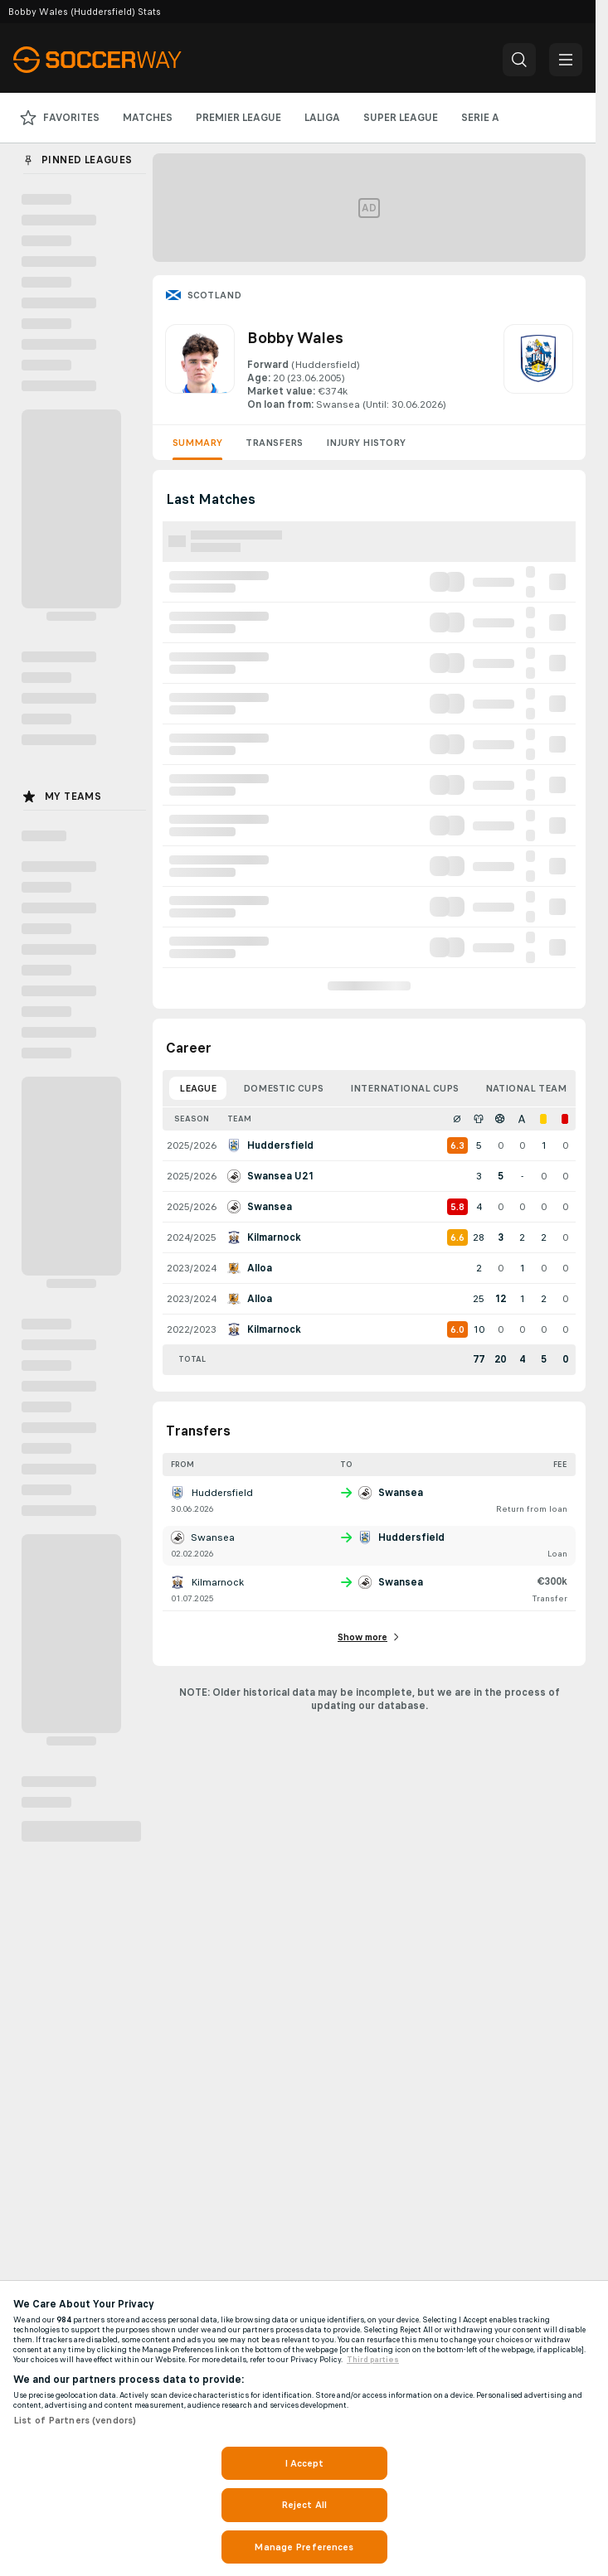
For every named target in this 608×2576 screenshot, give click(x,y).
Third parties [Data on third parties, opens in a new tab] (373, 2360)
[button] (519, 59)
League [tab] (197, 1088)
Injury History (366, 442)
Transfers (274, 442)
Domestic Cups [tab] (283, 1088)
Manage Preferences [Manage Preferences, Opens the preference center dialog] (303, 2547)
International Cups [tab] (404, 1088)
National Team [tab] (526, 1088)
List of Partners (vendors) (74, 2420)
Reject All (304, 2505)
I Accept (304, 2463)
